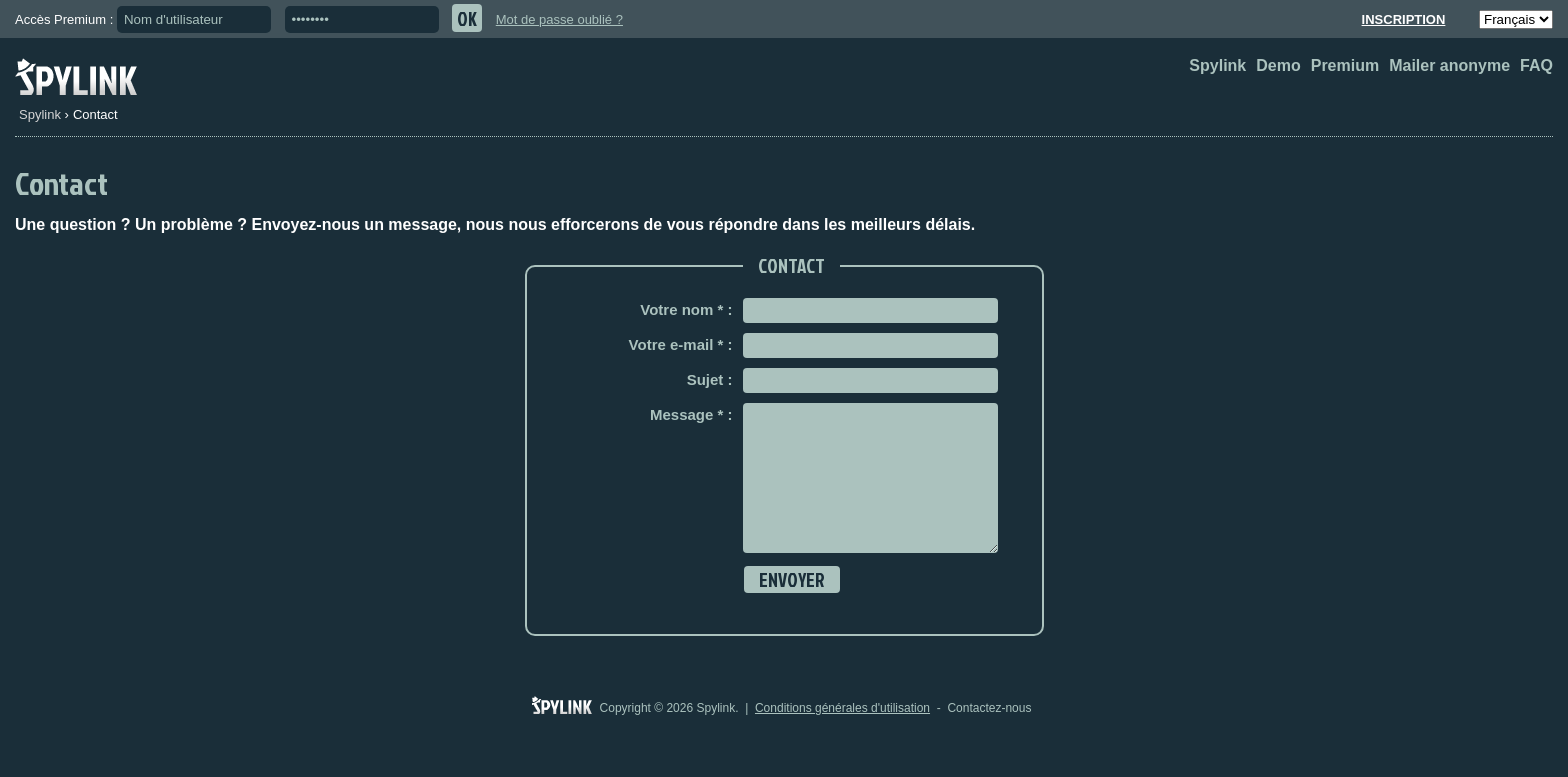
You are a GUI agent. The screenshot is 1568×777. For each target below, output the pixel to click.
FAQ (1536, 65)
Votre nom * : (686, 309)
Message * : (691, 414)
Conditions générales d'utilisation (842, 738)
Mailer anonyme (1449, 65)
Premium (1345, 65)
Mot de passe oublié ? (559, 19)
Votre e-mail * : (681, 344)
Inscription (1404, 19)
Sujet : (710, 379)
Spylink (1217, 65)
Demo (1278, 65)
